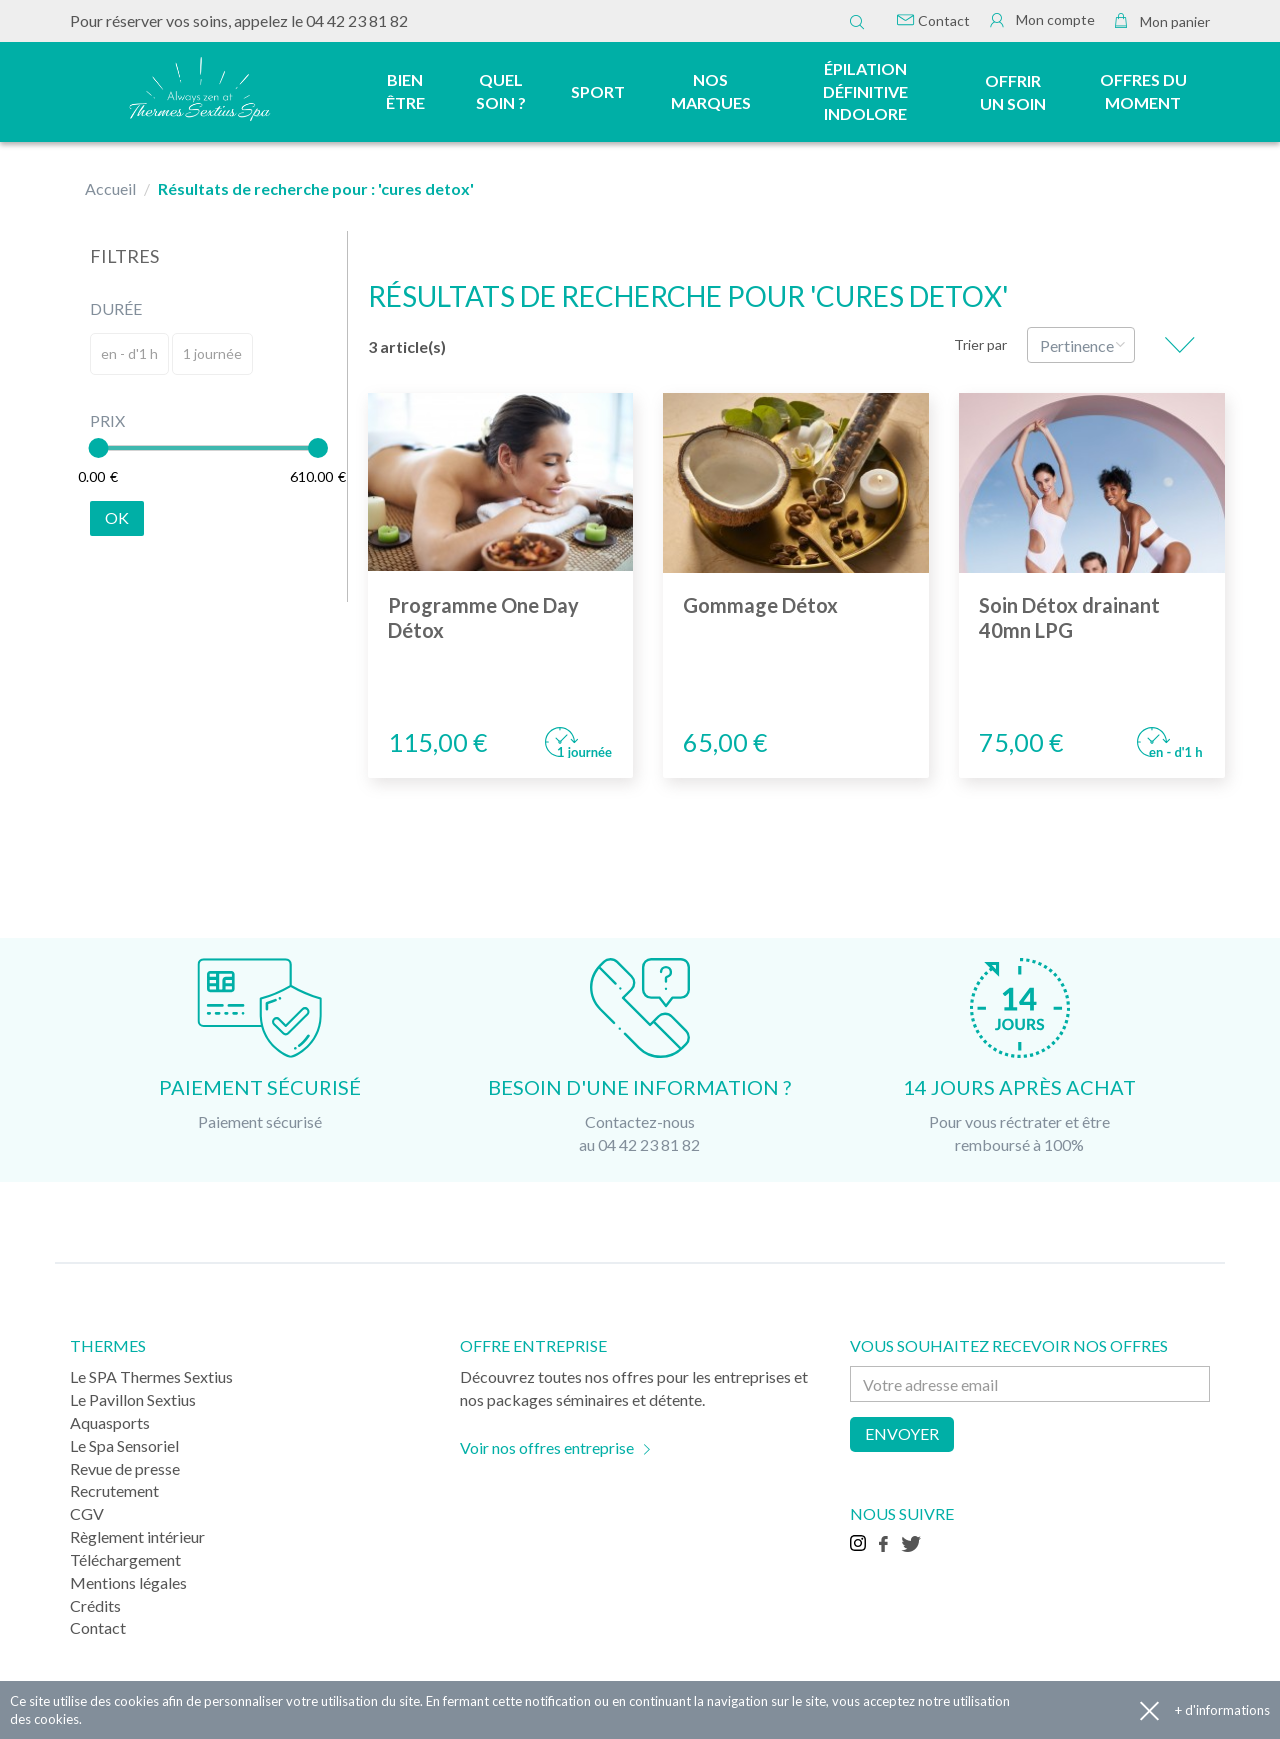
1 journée (212, 353)
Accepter (1149, 1710)
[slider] (98, 448)
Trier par (980, 344)
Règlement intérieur (137, 1536)
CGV (87, 1513)
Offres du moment (1143, 91)
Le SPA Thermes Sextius (151, 1376)
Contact (933, 20)
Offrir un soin (1013, 92)
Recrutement (114, 1490)
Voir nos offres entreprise (547, 1447)
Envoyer (902, 1433)
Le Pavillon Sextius (133, 1399)
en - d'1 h (129, 353)
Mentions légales (128, 1582)
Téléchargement (125, 1559)
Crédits (95, 1605)
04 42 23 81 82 (357, 20)
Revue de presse (125, 1468)
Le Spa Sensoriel (124, 1445)
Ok (117, 517)
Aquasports (110, 1422)
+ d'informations (1222, 1710)
